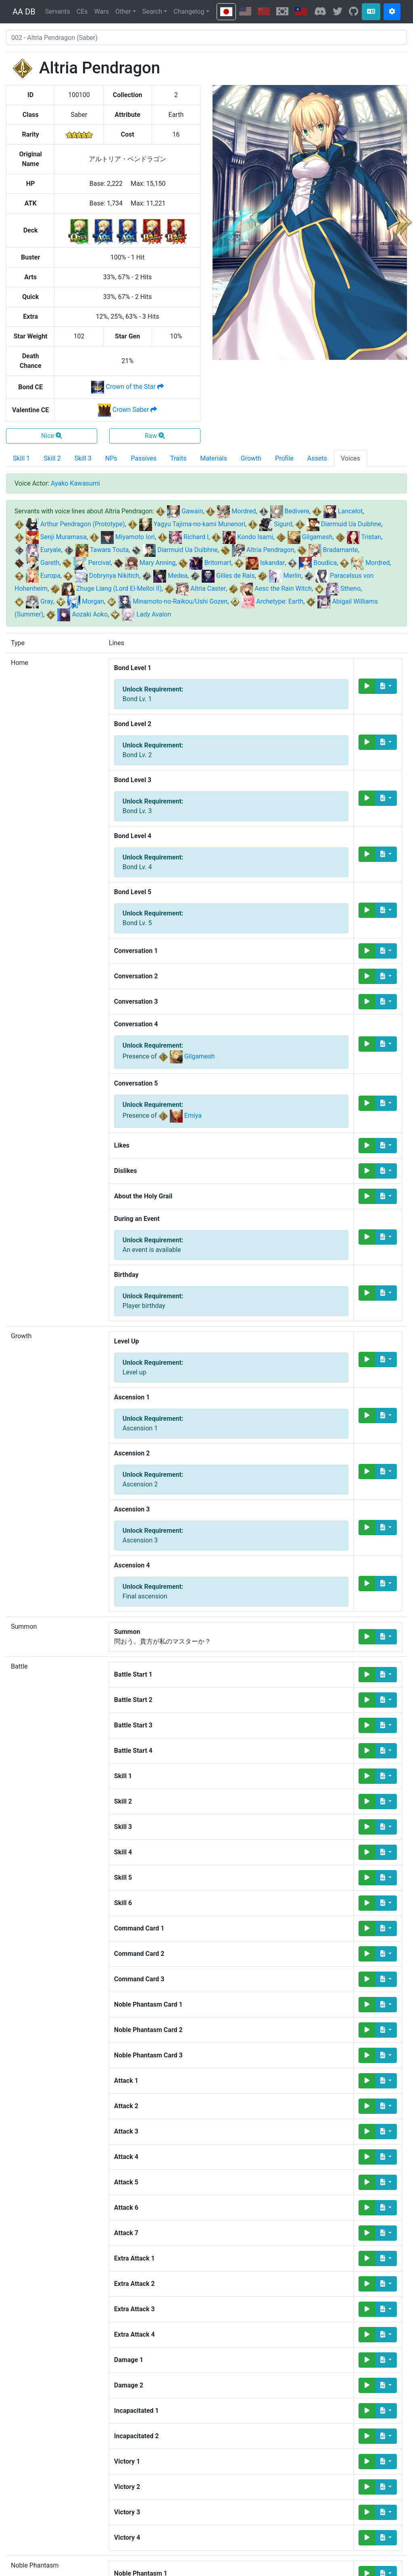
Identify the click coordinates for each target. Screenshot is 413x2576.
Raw (155, 436)
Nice (51, 436)
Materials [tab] (213, 458)
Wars (101, 11)
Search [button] (152, 11)
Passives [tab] (144, 458)
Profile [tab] (284, 458)
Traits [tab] (178, 458)
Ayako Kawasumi (75, 483)
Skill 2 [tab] (52, 458)
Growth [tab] (251, 458)
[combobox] (206, 37)
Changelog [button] (188, 11)
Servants (57, 11)
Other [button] (123, 11)
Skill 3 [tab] (83, 458)
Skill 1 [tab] (21, 458)
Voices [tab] (350, 458)
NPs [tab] (111, 458)
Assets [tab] (317, 458)
